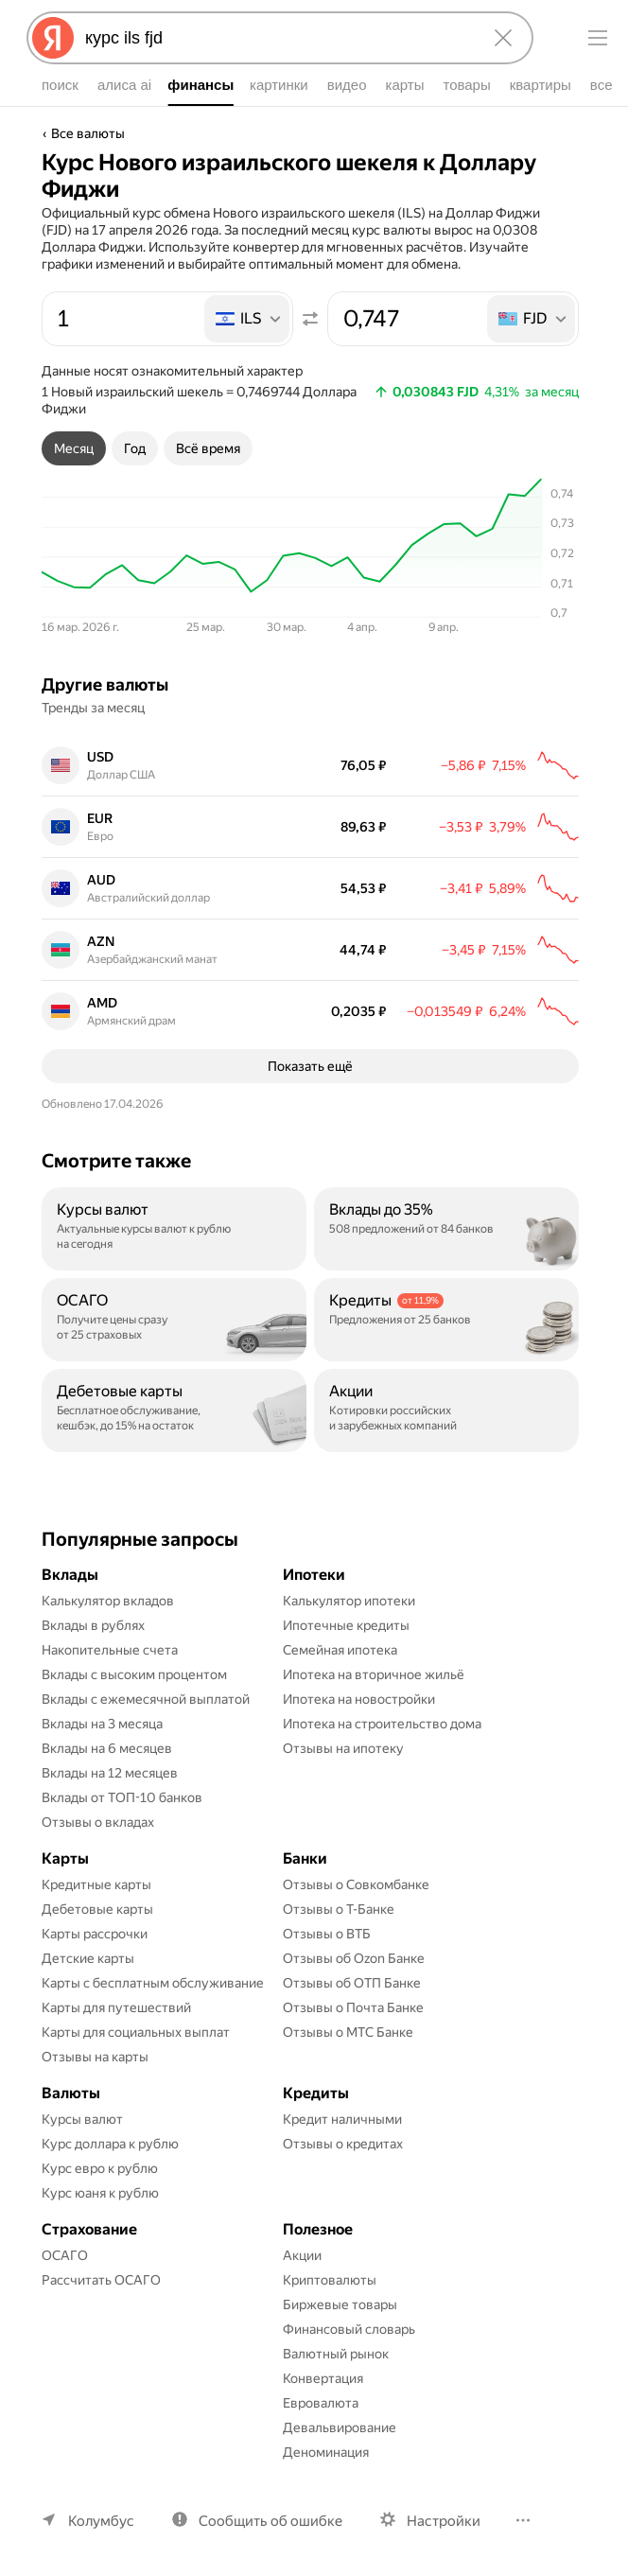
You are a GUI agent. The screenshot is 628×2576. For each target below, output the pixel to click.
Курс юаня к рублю (100, 2192)
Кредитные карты (96, 1884)
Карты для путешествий (116, 2007)
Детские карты (88, 1958)
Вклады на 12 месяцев (110, 1772)
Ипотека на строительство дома (382, 1723)
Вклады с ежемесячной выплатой (146, 1699)
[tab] (74, 448)
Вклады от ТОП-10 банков (122, 1797)
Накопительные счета (110, 1649)
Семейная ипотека (340, 1649)
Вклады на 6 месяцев (107, 1748)
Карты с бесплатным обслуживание (153, 1982)
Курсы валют (82, 2119)
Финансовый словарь (349, 2329)
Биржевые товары (340, 2304)
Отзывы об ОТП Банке (352, 1982)
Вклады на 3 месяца (102, 1723)
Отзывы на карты (95, 2056)
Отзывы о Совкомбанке (356, 1884)
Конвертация (323, 2378)
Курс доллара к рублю (110, 2143)
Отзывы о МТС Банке (348, 2032)
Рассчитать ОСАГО (101, 2279)
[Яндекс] (53, 38)
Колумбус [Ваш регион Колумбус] (101, 2521)
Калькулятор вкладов (108, 1600)
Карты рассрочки (95, 1933)
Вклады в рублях (93, 1625)
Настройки (443, 2521)
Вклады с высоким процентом (134, 1674)
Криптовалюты (329, 2279)
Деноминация (326, 2452)
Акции (302, 2255)
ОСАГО (65, 2255)
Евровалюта (320, 2402)
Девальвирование (339, 2427)
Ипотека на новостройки (359, 1699)
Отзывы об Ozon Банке (354, 1958)
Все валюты (88, 133)
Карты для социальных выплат (136, 2032)
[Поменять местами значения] (310, 318)
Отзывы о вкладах (98, 1822)
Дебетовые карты (97, 1909)
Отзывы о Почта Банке (353, 2007)
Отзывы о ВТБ (327, 1933)
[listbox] (248, 318)
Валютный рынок (336, 2353)
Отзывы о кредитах (343, 2143)
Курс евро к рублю (100, 2168)
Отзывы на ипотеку (343, 1748)
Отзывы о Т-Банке (338, 1909)
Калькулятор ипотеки (349, 1600)
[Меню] (598, 38)
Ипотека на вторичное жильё (373, 1674)
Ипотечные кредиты (346, 1625)
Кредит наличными (342, 2119)
